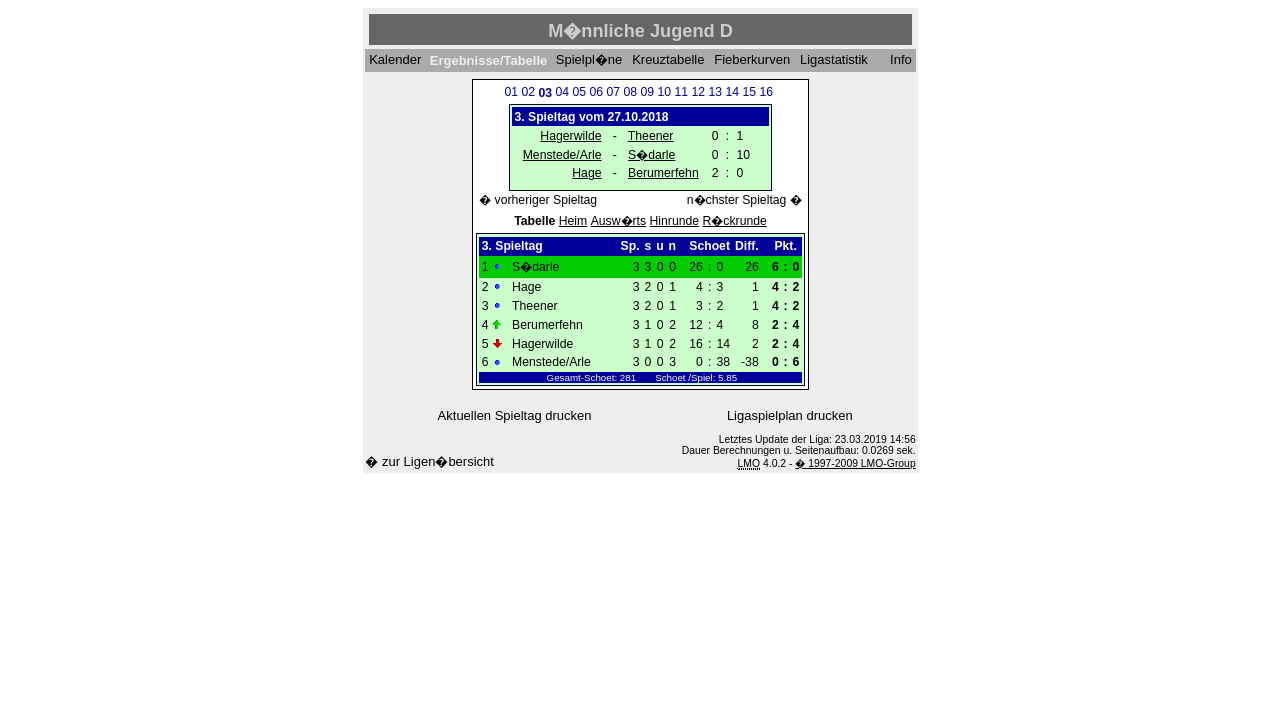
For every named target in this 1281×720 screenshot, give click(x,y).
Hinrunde (675, 221)
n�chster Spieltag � (744, 200)
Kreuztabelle (668, 60)
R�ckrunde (735, 221)
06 (596, 92)
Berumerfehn (663, 173)
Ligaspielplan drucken (790, 415)
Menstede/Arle (562, 155)
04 (562, 92)
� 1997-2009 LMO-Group (855, 463)
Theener (651, 136)
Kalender (395, 60)
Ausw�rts (618, 221)
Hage (586, 173)
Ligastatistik (834, 60)
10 (664, 92)
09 (647, 92)
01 (511, 92)
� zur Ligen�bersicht (429, 461)
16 (766, 92)
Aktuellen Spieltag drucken (515, 415)
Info (901, 60)
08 (630, 92)
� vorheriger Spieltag (538, 200)
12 (698, 92)
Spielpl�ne (589, 60)
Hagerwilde (570, 136)
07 (613, 92)
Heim (573, 221)
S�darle (651, 155)
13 (715, 92)
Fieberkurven (752, 60)
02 (528, 92)
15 (749, 92)
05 (579, 92)
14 (732, 92)
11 (681, 92)
